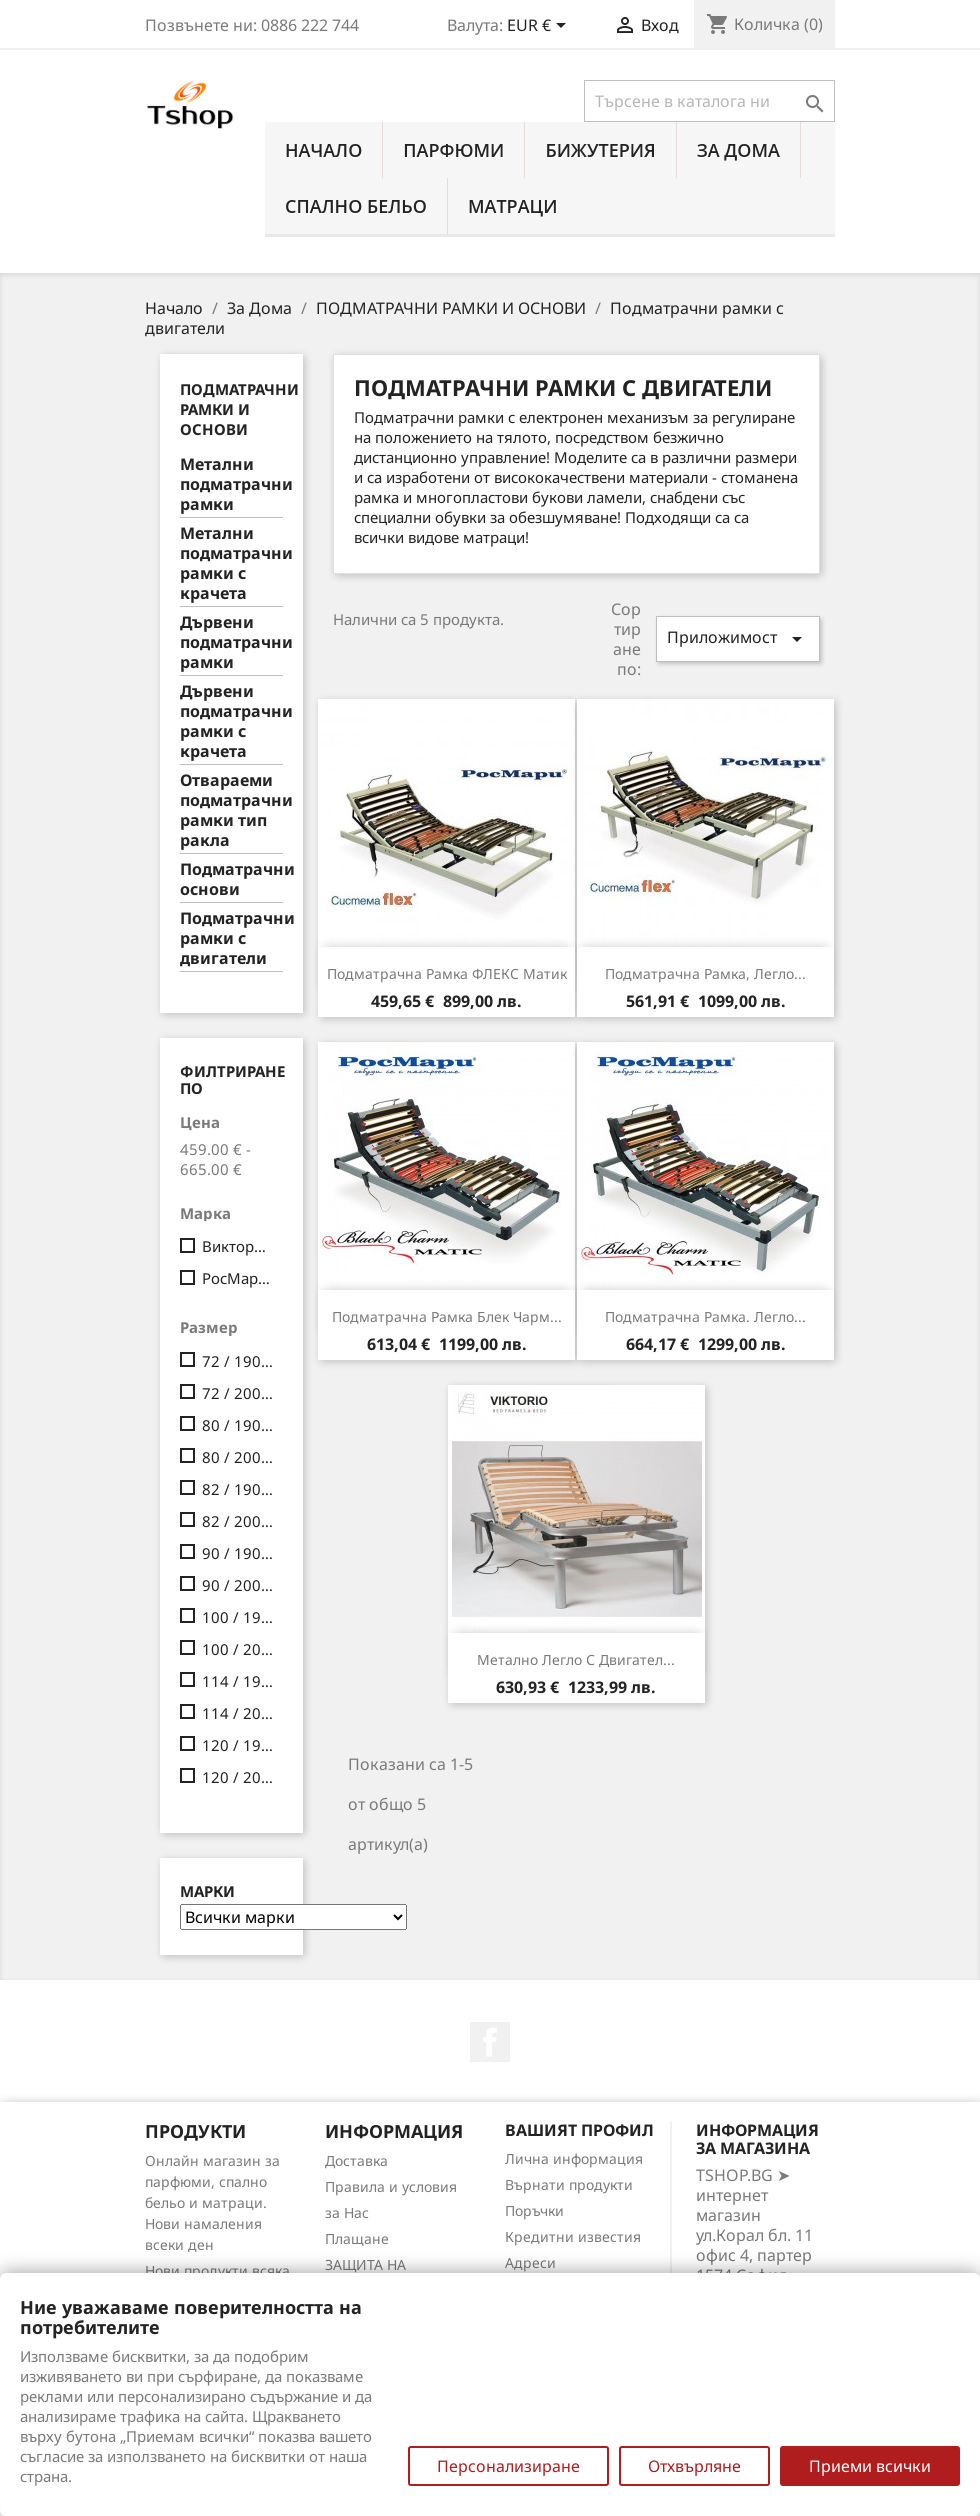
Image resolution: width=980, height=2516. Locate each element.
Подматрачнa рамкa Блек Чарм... (447, 1316)
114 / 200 (238, 1713)
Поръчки (534, 2210)
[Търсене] (709, 101)
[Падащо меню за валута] (540, 27)
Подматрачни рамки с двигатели (231, 938)
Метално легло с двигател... (576, 1659)
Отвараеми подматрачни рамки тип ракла (231, 810)
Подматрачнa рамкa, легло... (705, 973)
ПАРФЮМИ (453, 150)
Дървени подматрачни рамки (231, 642)
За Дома (738, 150)
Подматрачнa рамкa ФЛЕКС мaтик (447, 973)
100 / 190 (238, 1617)
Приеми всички (870, 2466)
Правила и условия (391, 2186)
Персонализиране (508, 2466)
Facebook (490, 2042)
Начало (323, 150)
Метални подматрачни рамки (231, 484)
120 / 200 (238, 1777)
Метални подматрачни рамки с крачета (231, 563)
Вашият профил (579, 2130)
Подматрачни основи (231, 879)
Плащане (357, 2238)
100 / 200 (238, 1649)
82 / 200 (238, 1521)
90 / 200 (238, 1585)
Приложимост (738, 638)
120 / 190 (238, 1745)
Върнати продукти (569, 2184)
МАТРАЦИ (513, 206)
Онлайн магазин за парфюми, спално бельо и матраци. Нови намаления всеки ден (212, 2202)
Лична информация (574, 2158)
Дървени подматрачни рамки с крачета (231, 721)
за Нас (347, 2212)
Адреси (530, 2262)
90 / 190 (238, 1553)
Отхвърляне (694, 2466)
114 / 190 (238, 1681)
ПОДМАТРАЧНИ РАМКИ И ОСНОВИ (239, 409)
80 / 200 (238, 1457)
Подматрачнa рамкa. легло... (705, 1316)
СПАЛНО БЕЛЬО (356, 206)
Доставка (356, 2160)
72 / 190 (238, 1361)
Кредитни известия (573, 2236)
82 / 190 (238, 1489)
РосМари (238, 1278)
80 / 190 (238, 1425)
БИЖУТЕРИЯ (600, 150)
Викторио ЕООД (238, 1246)
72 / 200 (238, 1393)
